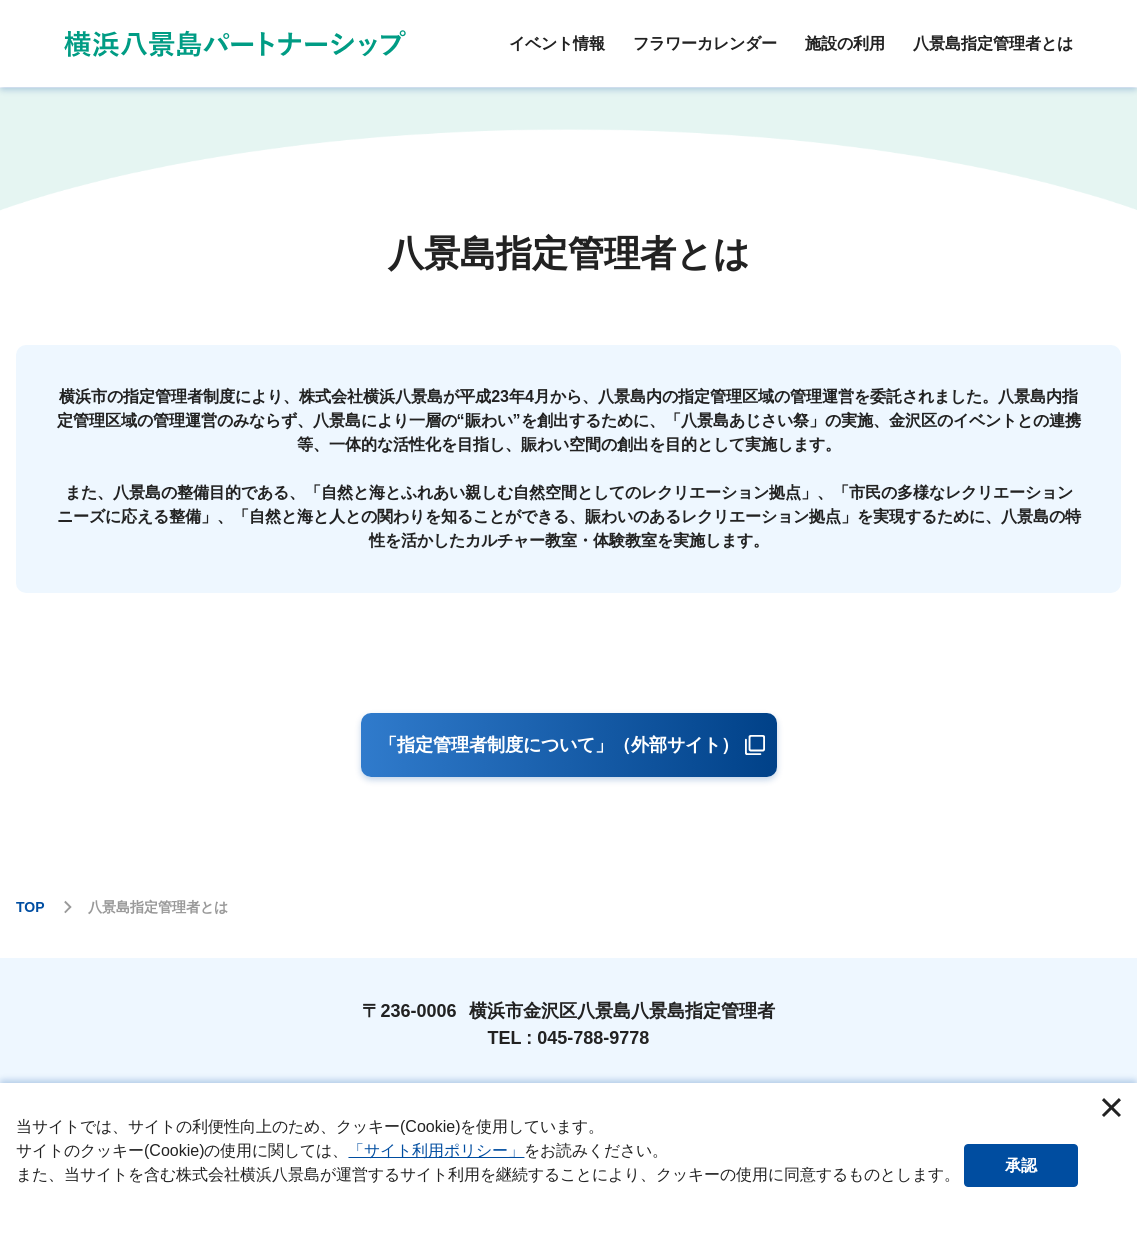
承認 (1039, 1164)
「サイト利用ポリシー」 (436, 1150)
